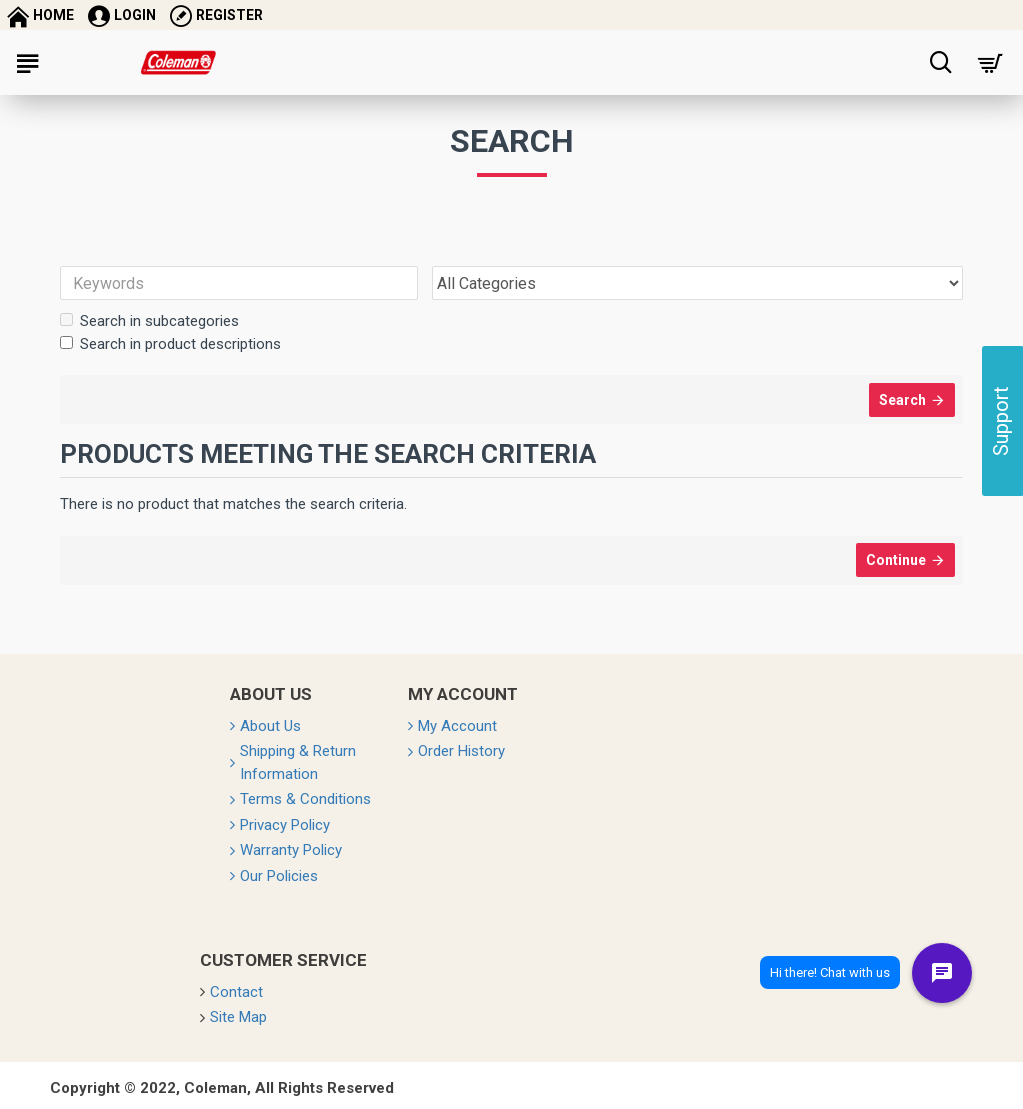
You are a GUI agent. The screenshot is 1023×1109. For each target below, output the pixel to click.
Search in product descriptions (170, 344)
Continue (894, 568)
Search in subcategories (149, 321)
